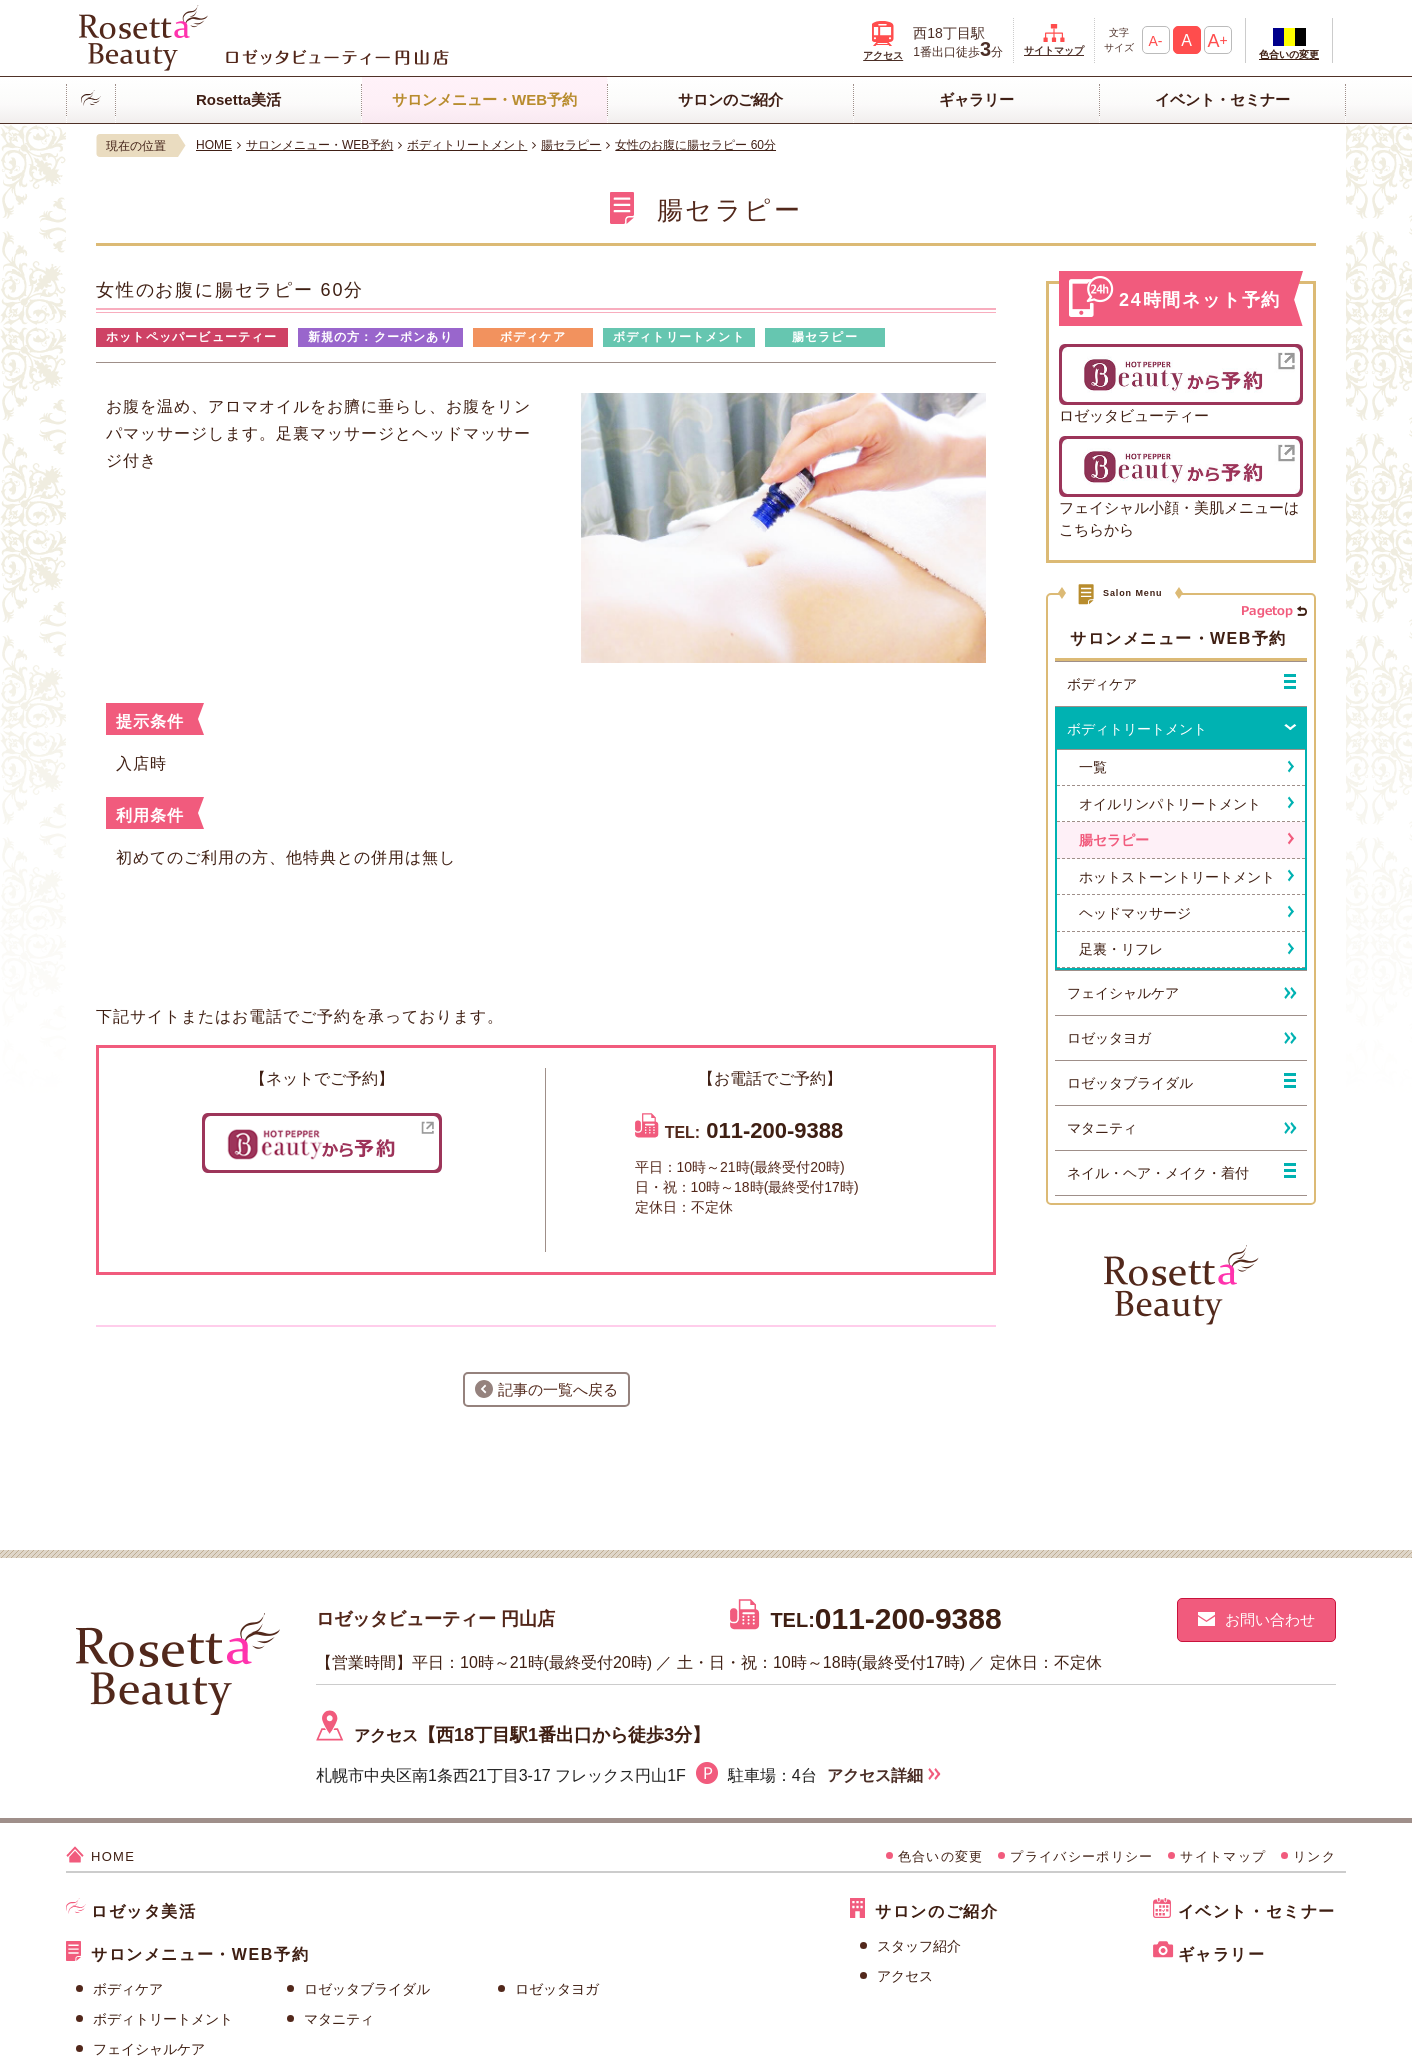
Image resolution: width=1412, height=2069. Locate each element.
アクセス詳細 (875, 1775)
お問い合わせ (1270, 1619)
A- (1156, 41)
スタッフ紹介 (919, 1946)
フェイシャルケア (149, 2049)
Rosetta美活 (238, 99)
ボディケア (128, 1989)
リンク (1314, 1856)
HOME (113, 1856)
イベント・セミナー (1222, 99)
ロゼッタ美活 (144, 1911)
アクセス (905, 1976)
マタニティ (339, 2019)
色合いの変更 (1289, 54)
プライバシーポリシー (1081, 1856)
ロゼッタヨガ (557, 1989)
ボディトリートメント (163, 2019)
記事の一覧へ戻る (558, 1389)
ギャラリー (976, 99)
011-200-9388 (774, 1130)
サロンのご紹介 (730, 99)
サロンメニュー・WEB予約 (484, 99)
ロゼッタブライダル (367, 1989)
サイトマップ (1054, 50)
